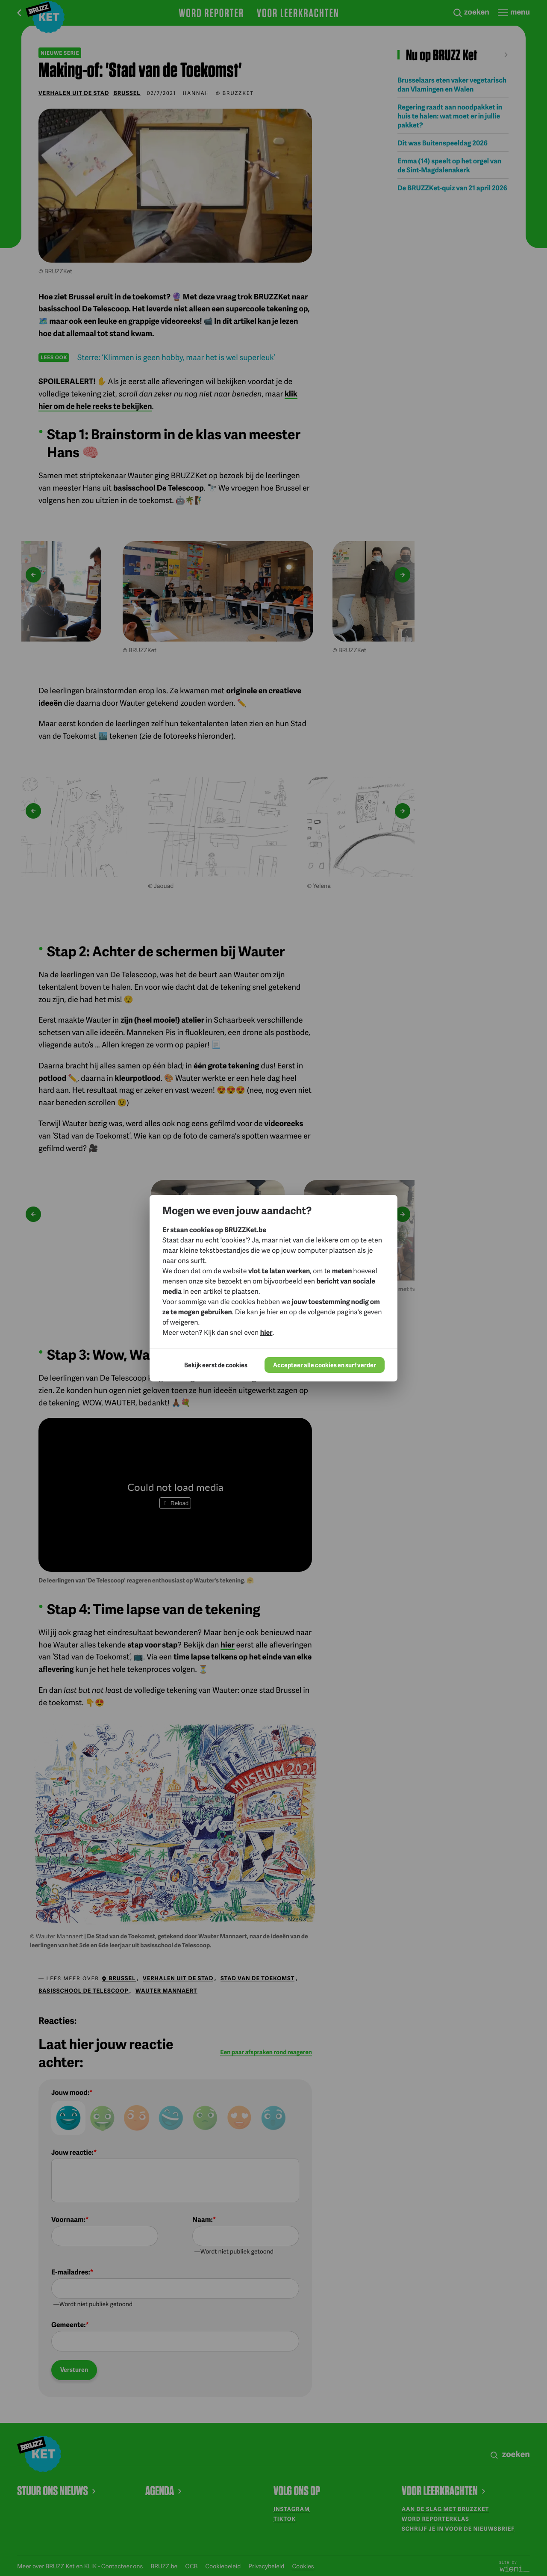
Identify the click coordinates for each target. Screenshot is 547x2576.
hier (266, 1332)
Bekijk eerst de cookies (215, 1365)
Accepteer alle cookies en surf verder (324, 1365)
